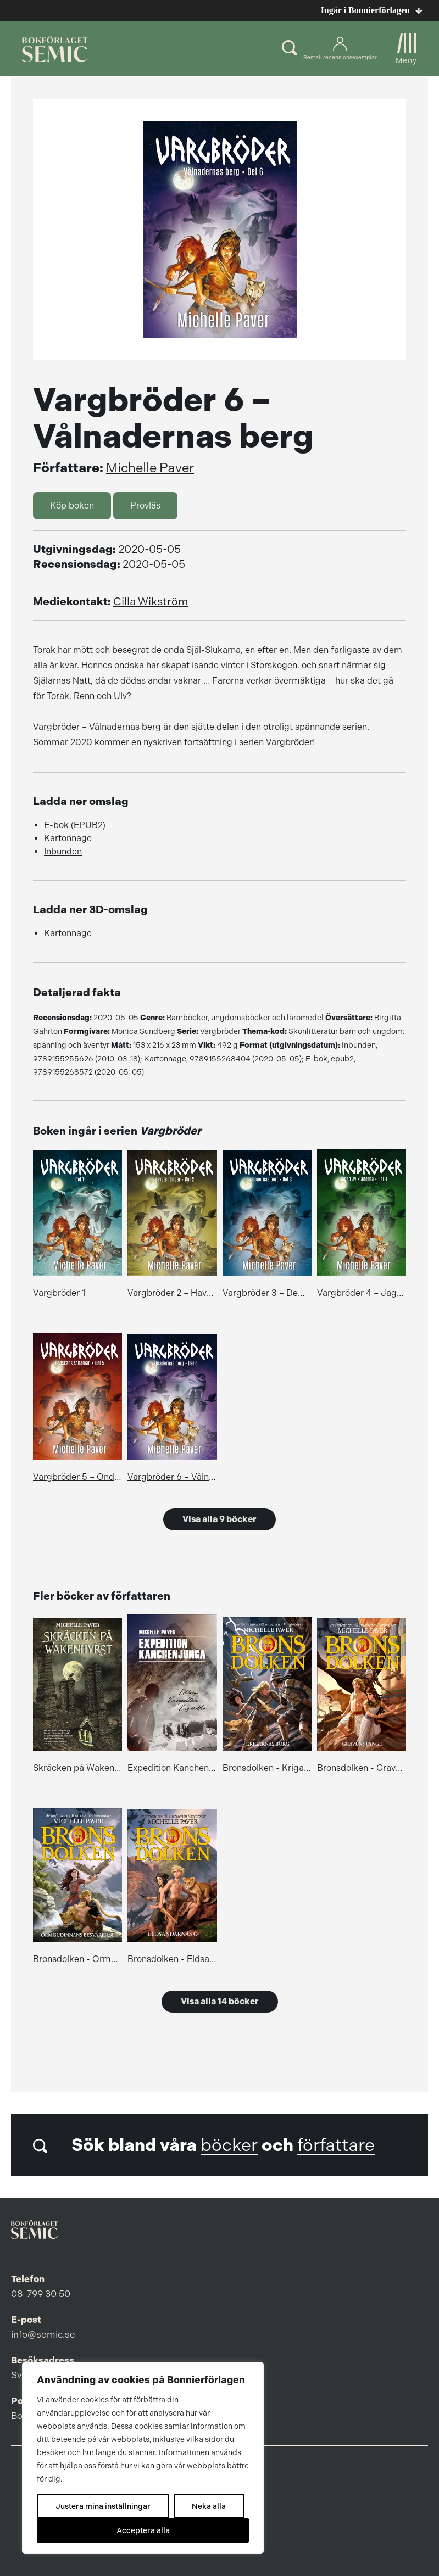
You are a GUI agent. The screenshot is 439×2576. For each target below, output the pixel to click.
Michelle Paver (150, 468)
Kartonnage (68, 838)
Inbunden (63, 851)
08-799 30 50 (40, 2293)
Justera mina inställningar (103, 2506)
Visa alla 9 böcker (219, 1519)
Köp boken (72, 505)
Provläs (145, 505)
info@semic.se (43, 2334)
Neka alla (209, 2506)
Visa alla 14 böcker (220, 2001)
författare (336, 2145)
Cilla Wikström (150, 601)
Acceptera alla (143, 2530)
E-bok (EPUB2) (74, 825)
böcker (229, 2145)
